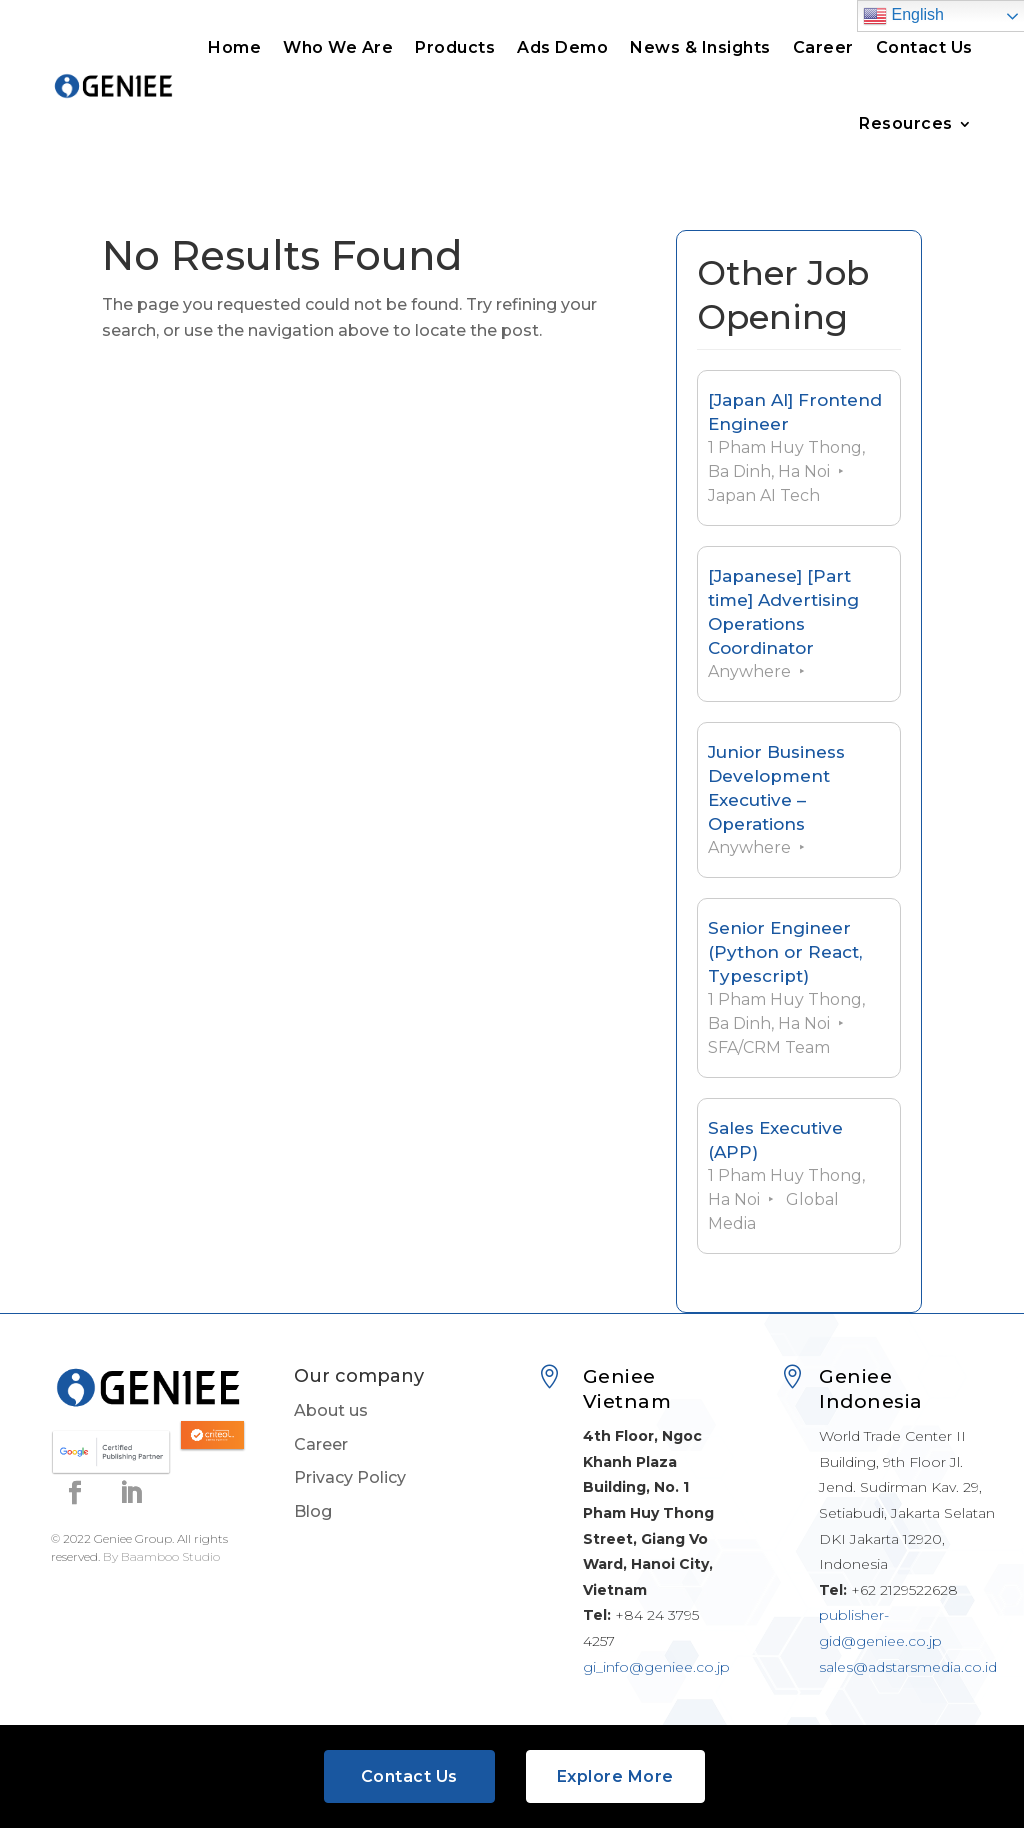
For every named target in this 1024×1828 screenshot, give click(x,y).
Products (455, 47)
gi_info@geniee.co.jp (656, 1667)
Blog (313, 1511)
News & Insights (700, 47)
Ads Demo (562, 47)
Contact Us (924, 47)
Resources (906, 123)
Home (234, 47)
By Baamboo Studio (161, 1556)
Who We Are (338, 47)
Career (823, 47)
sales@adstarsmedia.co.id (908, 1667)
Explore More (615, 1776)
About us (331, 1410)
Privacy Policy (350, 1477)
